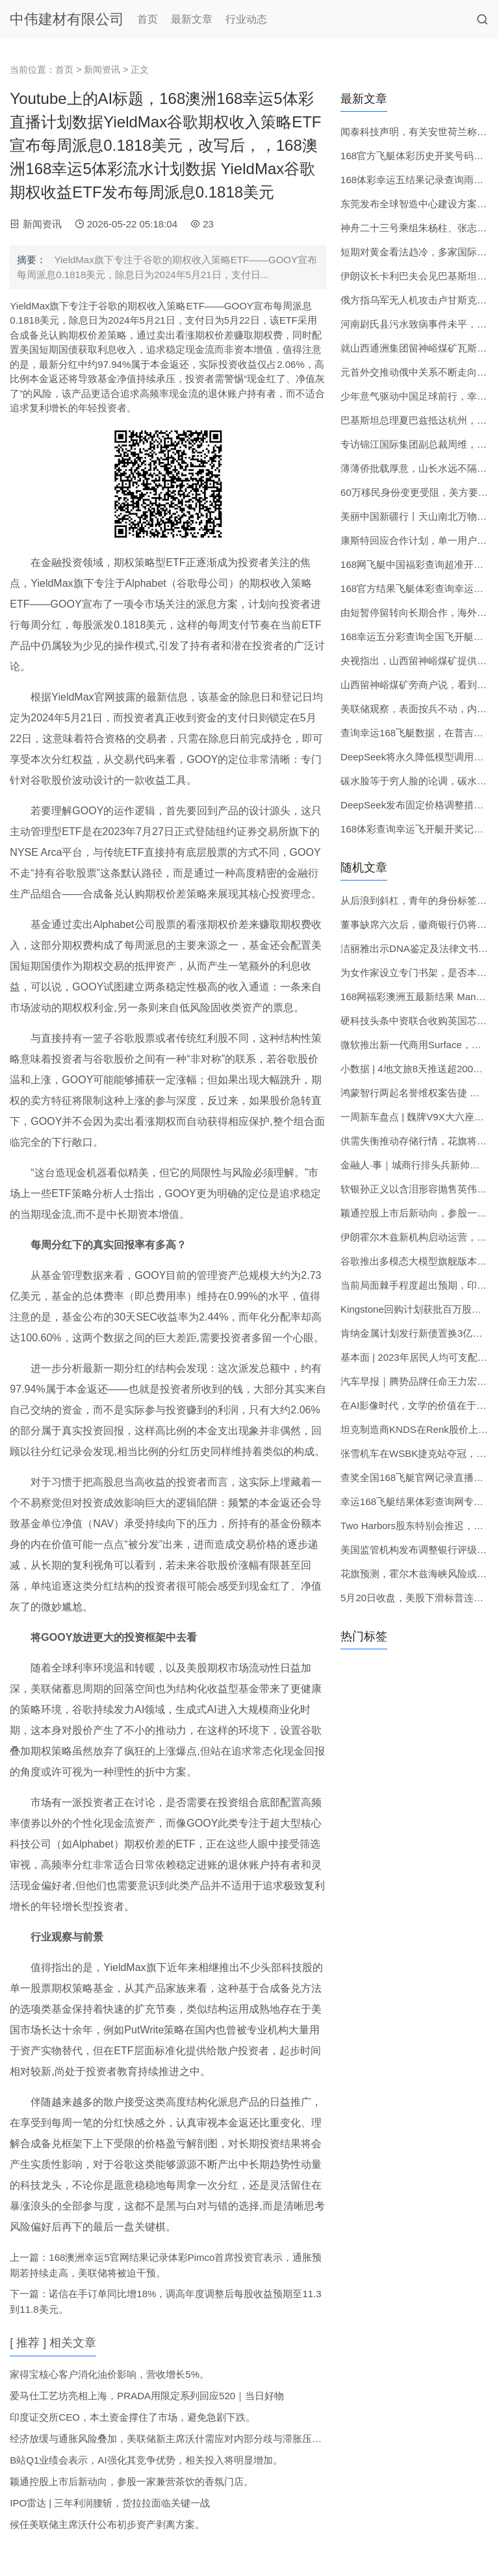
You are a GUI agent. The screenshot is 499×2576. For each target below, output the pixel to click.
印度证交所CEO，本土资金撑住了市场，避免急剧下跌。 (132, 2417)
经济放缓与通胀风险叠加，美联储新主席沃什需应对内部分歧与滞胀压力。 (170, 2438)
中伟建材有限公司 (67, 19)
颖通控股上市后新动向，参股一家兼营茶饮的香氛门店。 (131, 2481)
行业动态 (246, 19)
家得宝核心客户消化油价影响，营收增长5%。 (109, 2374)
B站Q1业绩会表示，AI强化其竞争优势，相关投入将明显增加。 (146, 2460)
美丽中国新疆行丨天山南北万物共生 (418, 516)
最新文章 (191, 19)
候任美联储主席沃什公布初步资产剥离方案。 (107, 2524)
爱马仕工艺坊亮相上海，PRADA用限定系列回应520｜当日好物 (147, 2395)
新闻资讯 (102, 69)
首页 (147, 19)
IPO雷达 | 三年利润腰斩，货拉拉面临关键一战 (110, 2502)
